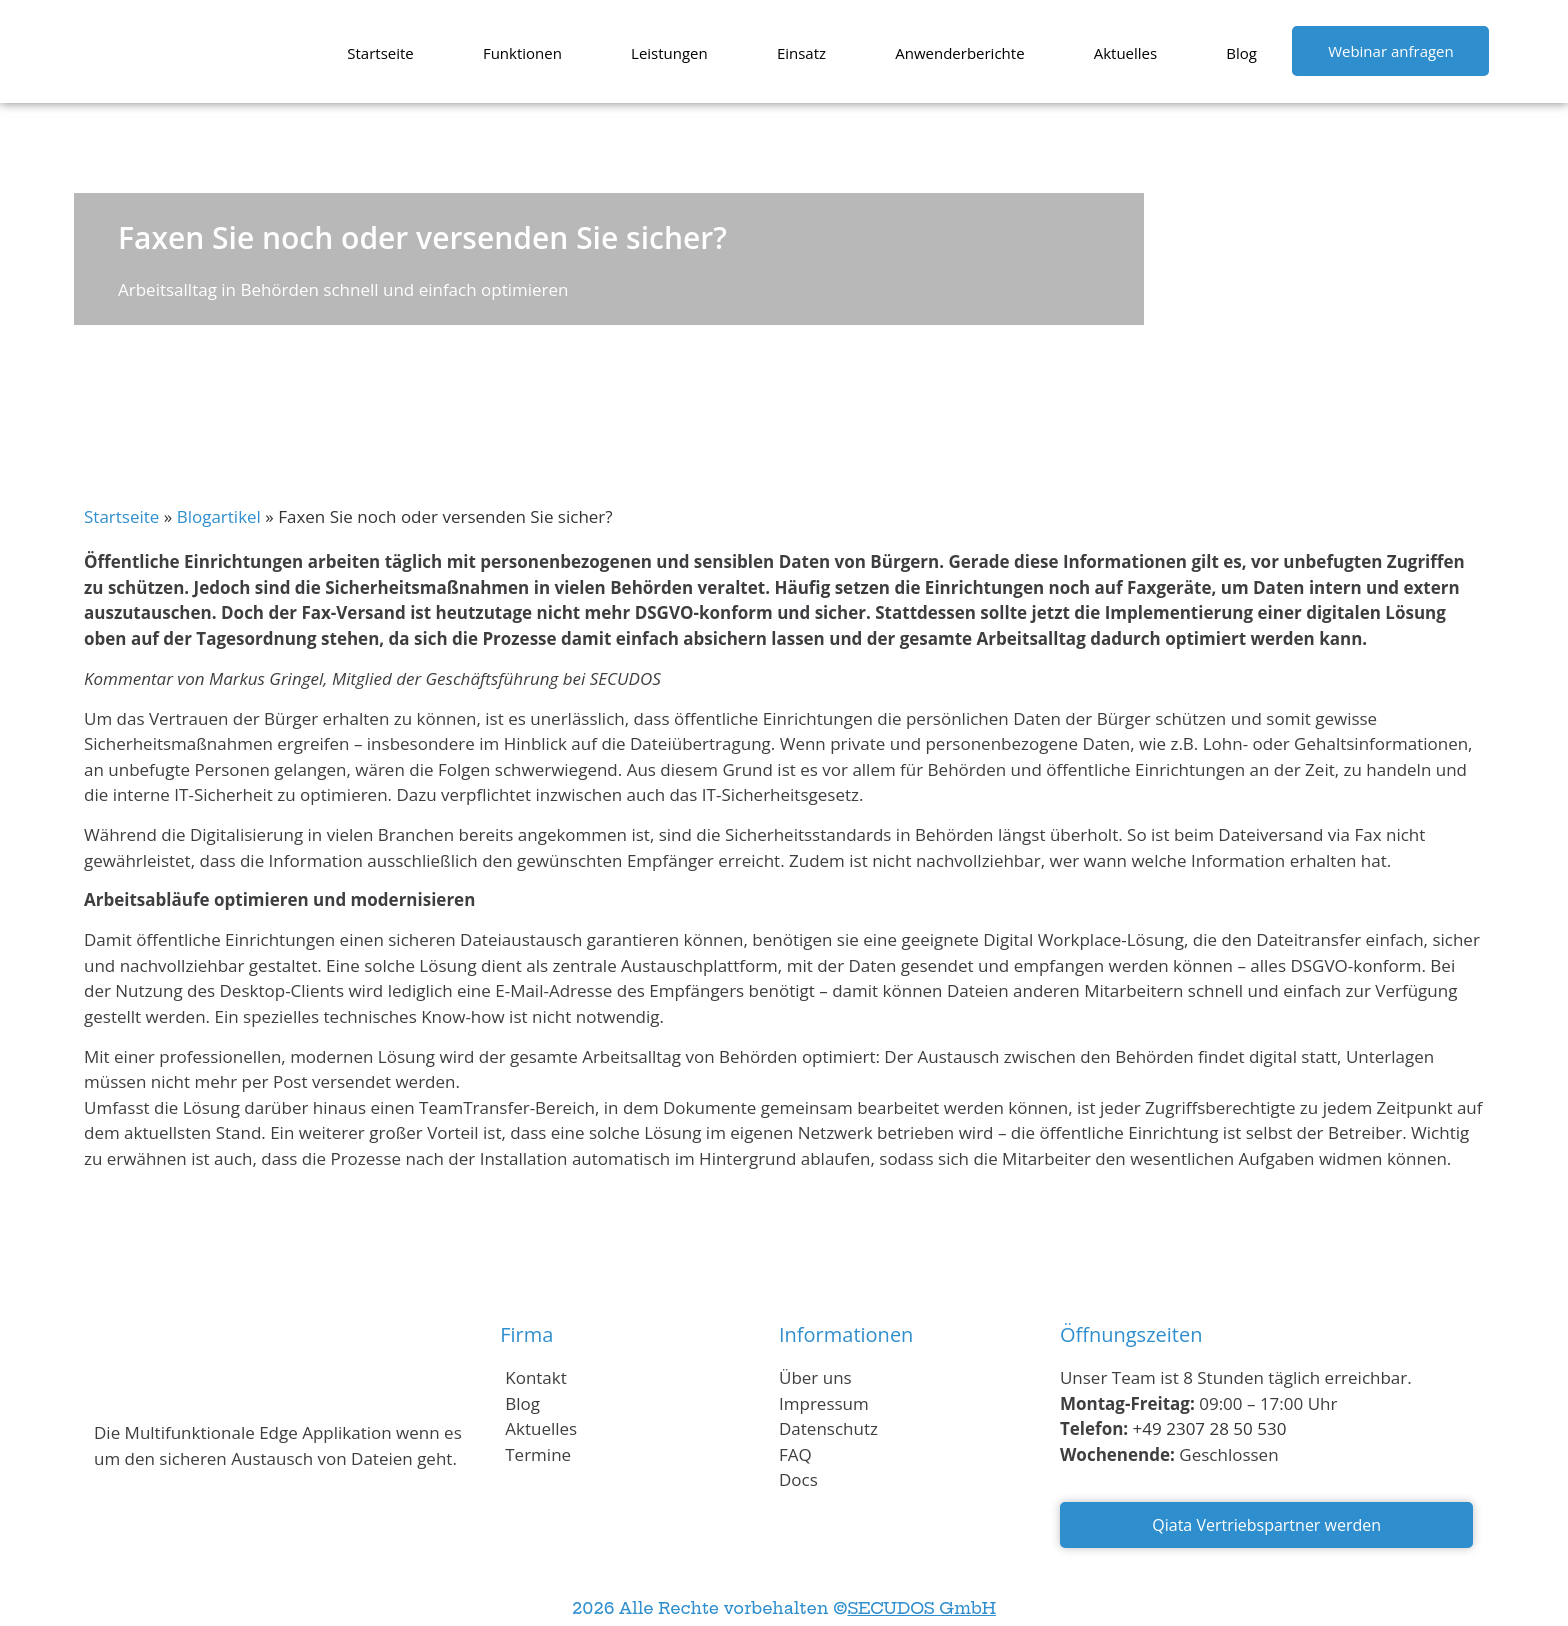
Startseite (380, 53)
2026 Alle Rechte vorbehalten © (784, 1608)
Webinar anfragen (1391, 51)
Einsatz (801, 53)
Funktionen (522, 53)
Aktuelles (1125, 53)
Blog (1241, 53)
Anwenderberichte (959, 53)
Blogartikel (219, 516)
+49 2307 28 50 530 (1210, 1428)
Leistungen (669, 53)
